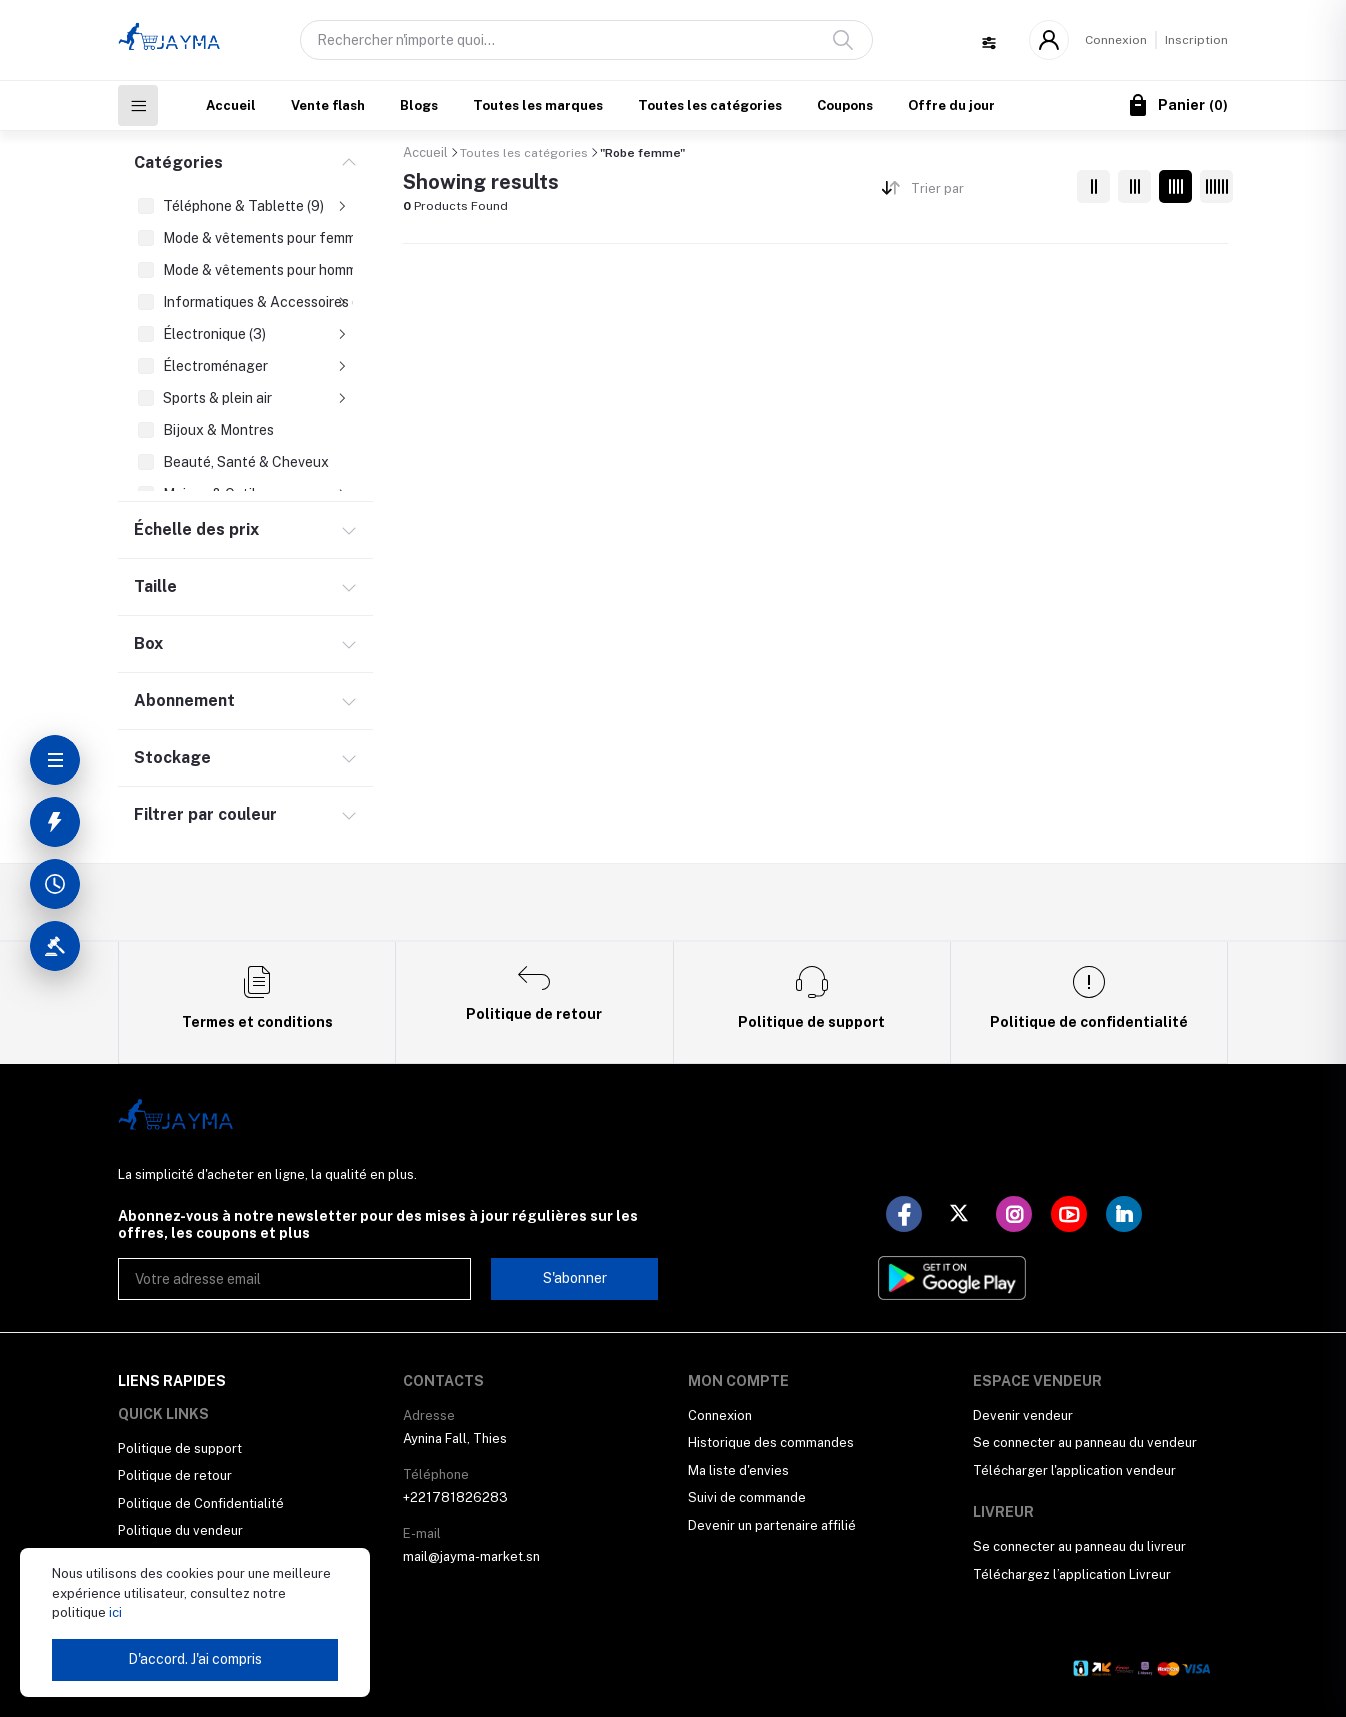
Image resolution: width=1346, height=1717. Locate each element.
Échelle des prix (196, 529)
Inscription (1196, 40)
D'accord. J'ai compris (195, 1659)
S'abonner (575, 1278)
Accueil (231, 105)
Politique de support (180, 1448)
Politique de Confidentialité (201, 1503)
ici (114, 1612)
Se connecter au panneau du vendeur (1085, 1442)
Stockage (172, 757)
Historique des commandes (771, 1442)
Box (148, 643)
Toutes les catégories (710, 105)
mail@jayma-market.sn (471, 1556)
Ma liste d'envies (738, 1470)
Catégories (178, 162)
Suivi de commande (747, 1497)
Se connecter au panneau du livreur (1079, 1546)
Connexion (1116, 40)
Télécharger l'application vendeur (1074, 1470)
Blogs (419, 105)
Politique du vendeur (180, 1530)
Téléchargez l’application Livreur (1072, 1574)
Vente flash (328, 105)
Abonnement (184, 700)
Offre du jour (951, 105)
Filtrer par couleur (205, 814)
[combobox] (986, 192)
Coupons (845, 105)
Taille (155, 586)
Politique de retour (175, 1475)
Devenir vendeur (1023, 1415)
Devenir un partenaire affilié (772, 1525)
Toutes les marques (538, 105)
